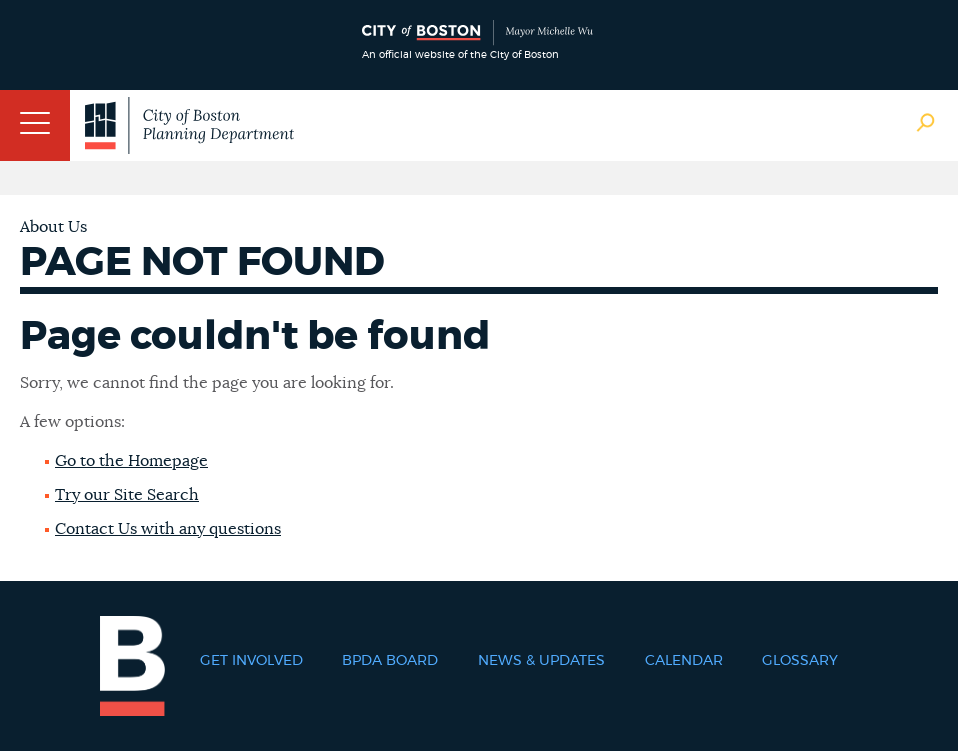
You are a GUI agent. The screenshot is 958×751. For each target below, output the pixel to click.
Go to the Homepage (131, 461)
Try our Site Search (127, 495)
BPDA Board (390, 661)
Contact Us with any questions (168, 529)
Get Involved (251, 661)
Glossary (800, 661)
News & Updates (541, 661)
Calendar (684, 661)
